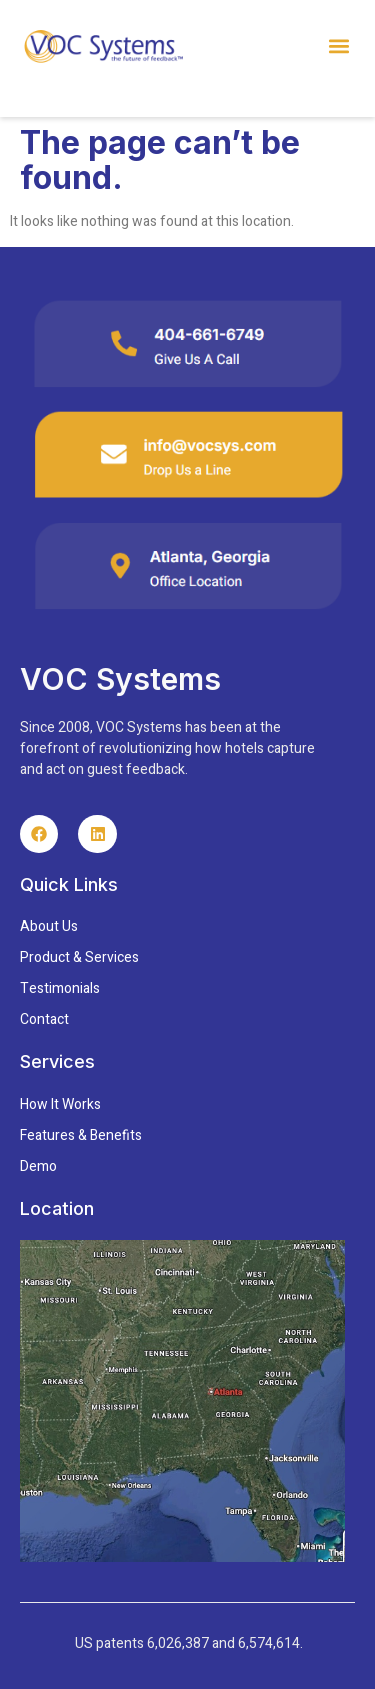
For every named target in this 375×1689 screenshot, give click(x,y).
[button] (338, 45)
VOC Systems (120, 679)
